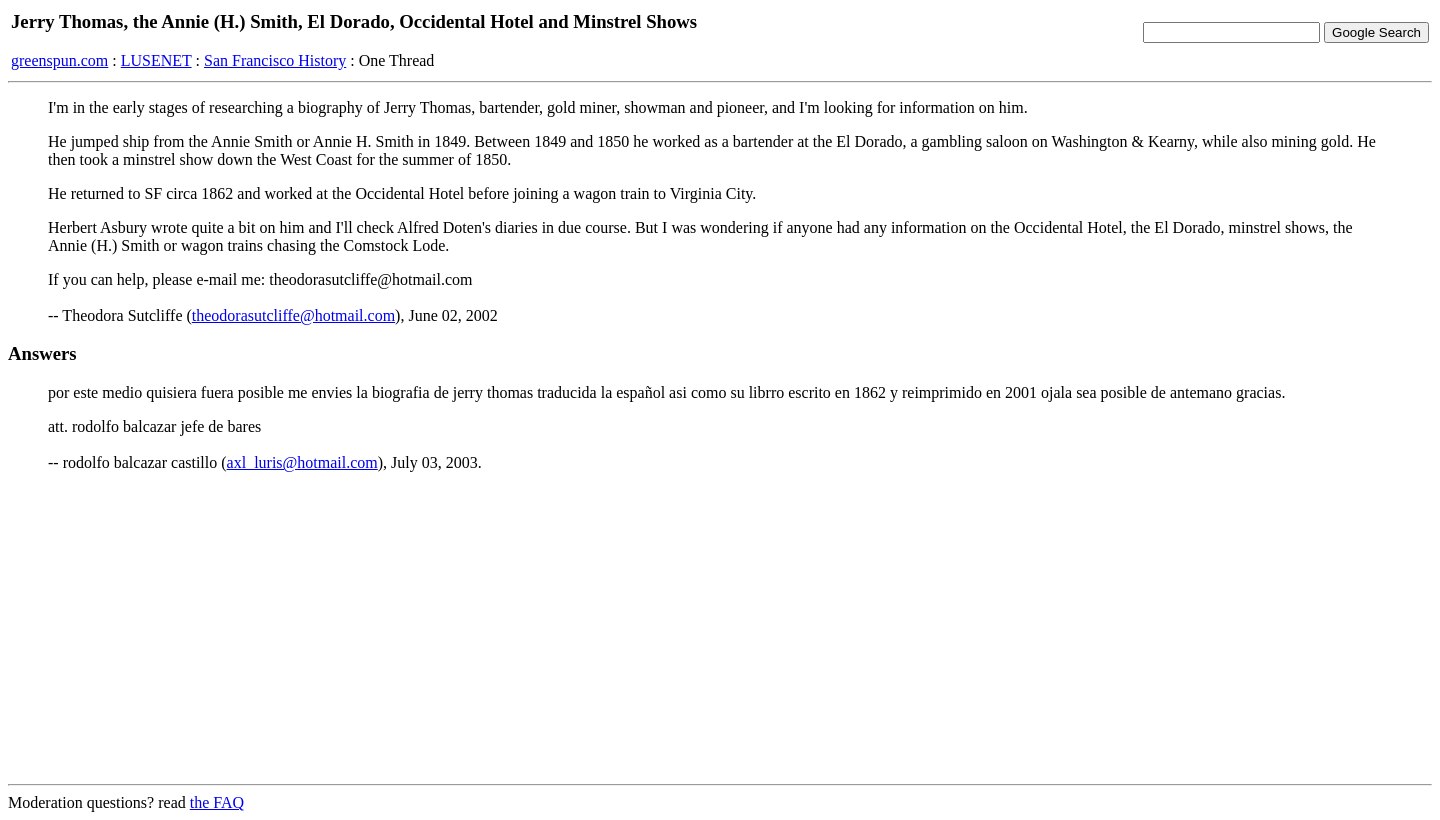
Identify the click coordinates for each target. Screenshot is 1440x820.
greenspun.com (59, 60)
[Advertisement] (720, 628)
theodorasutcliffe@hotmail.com (293, 315)
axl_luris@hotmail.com (302, 462)
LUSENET (156, 60)
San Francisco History (275, 60)
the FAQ (217, 802)
